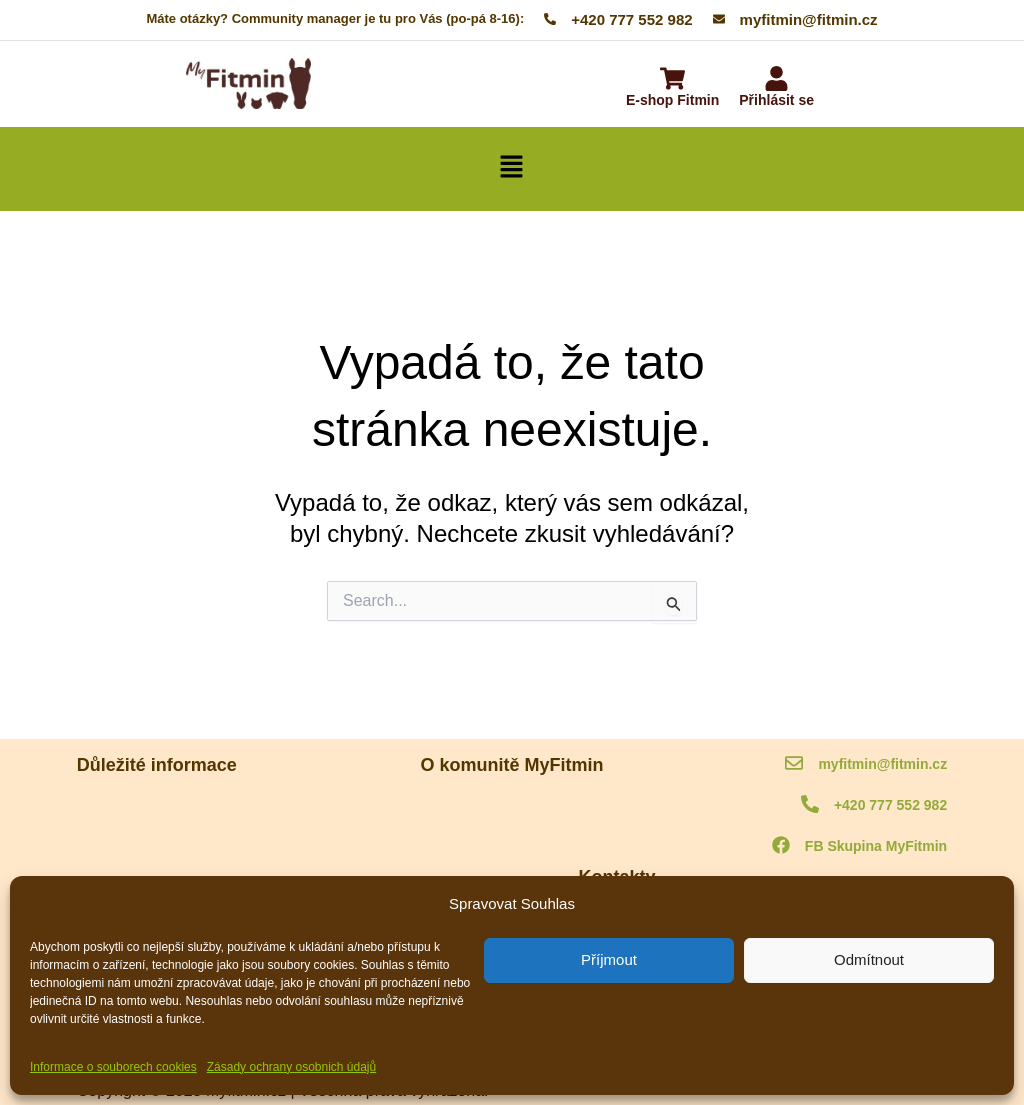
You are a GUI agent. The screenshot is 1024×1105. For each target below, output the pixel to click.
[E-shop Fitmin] (672, 80)
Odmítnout (869, 959)
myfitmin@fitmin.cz (882, 764)
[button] (512, 169)
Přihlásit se (776, 100)
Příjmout (609, 959)
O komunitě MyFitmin (512, 809)
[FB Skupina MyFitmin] (781, 846)
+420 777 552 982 (890, 805)
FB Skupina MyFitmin (876, 846)
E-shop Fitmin (672, 100)
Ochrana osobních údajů (148, 862)
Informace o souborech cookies (113, 1067)
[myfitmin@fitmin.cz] (794, 764)
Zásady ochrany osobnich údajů (291, 1067)
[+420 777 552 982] (810, 805)
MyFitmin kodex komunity (150, 809)
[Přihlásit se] (776, 80)
